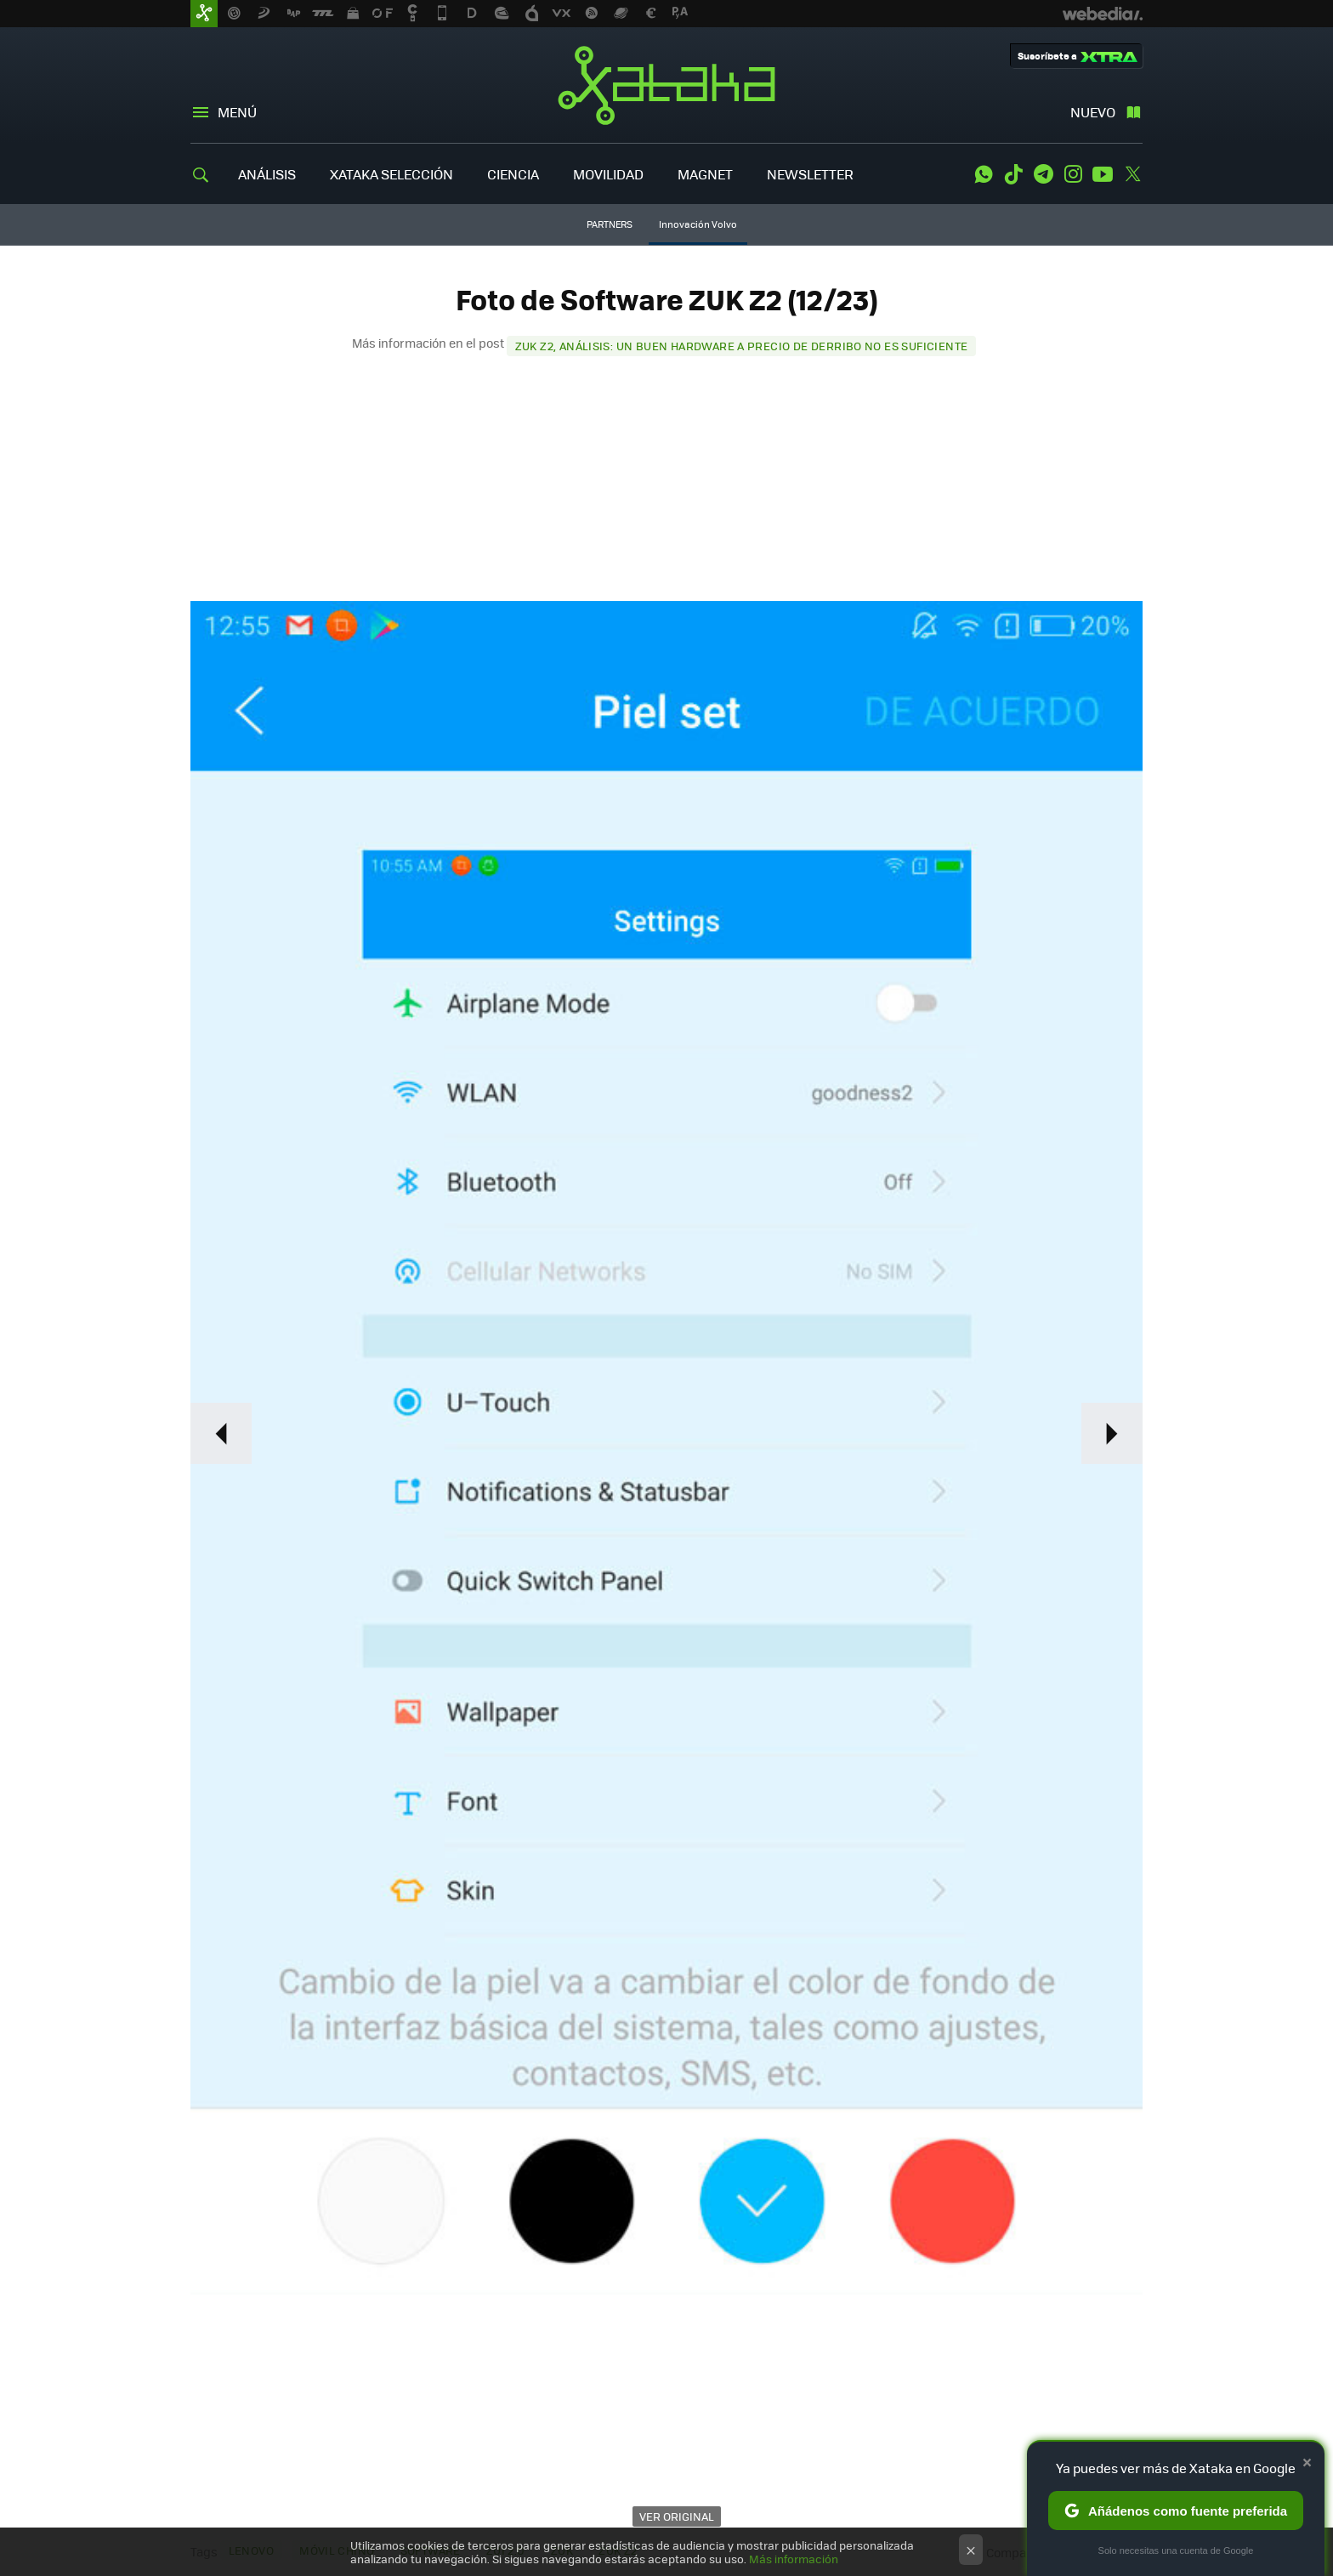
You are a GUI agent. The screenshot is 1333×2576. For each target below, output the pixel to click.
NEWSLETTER (810, 174)
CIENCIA (513, 174)
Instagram (1073, 174)
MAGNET (705, 174)
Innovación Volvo (698, 224)
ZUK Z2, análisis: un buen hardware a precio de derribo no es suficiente (741, 346)
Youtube (1102, 174)
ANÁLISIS (267, 174)
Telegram (1043, 174)
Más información (793, 2558)
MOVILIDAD (608, 174)
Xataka (666, 85)
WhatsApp (983, 174)
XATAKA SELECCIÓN (391, 174)
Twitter (1132, 174)
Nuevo (1092, 112)
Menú (237, 112)
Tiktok (1013, 174)
